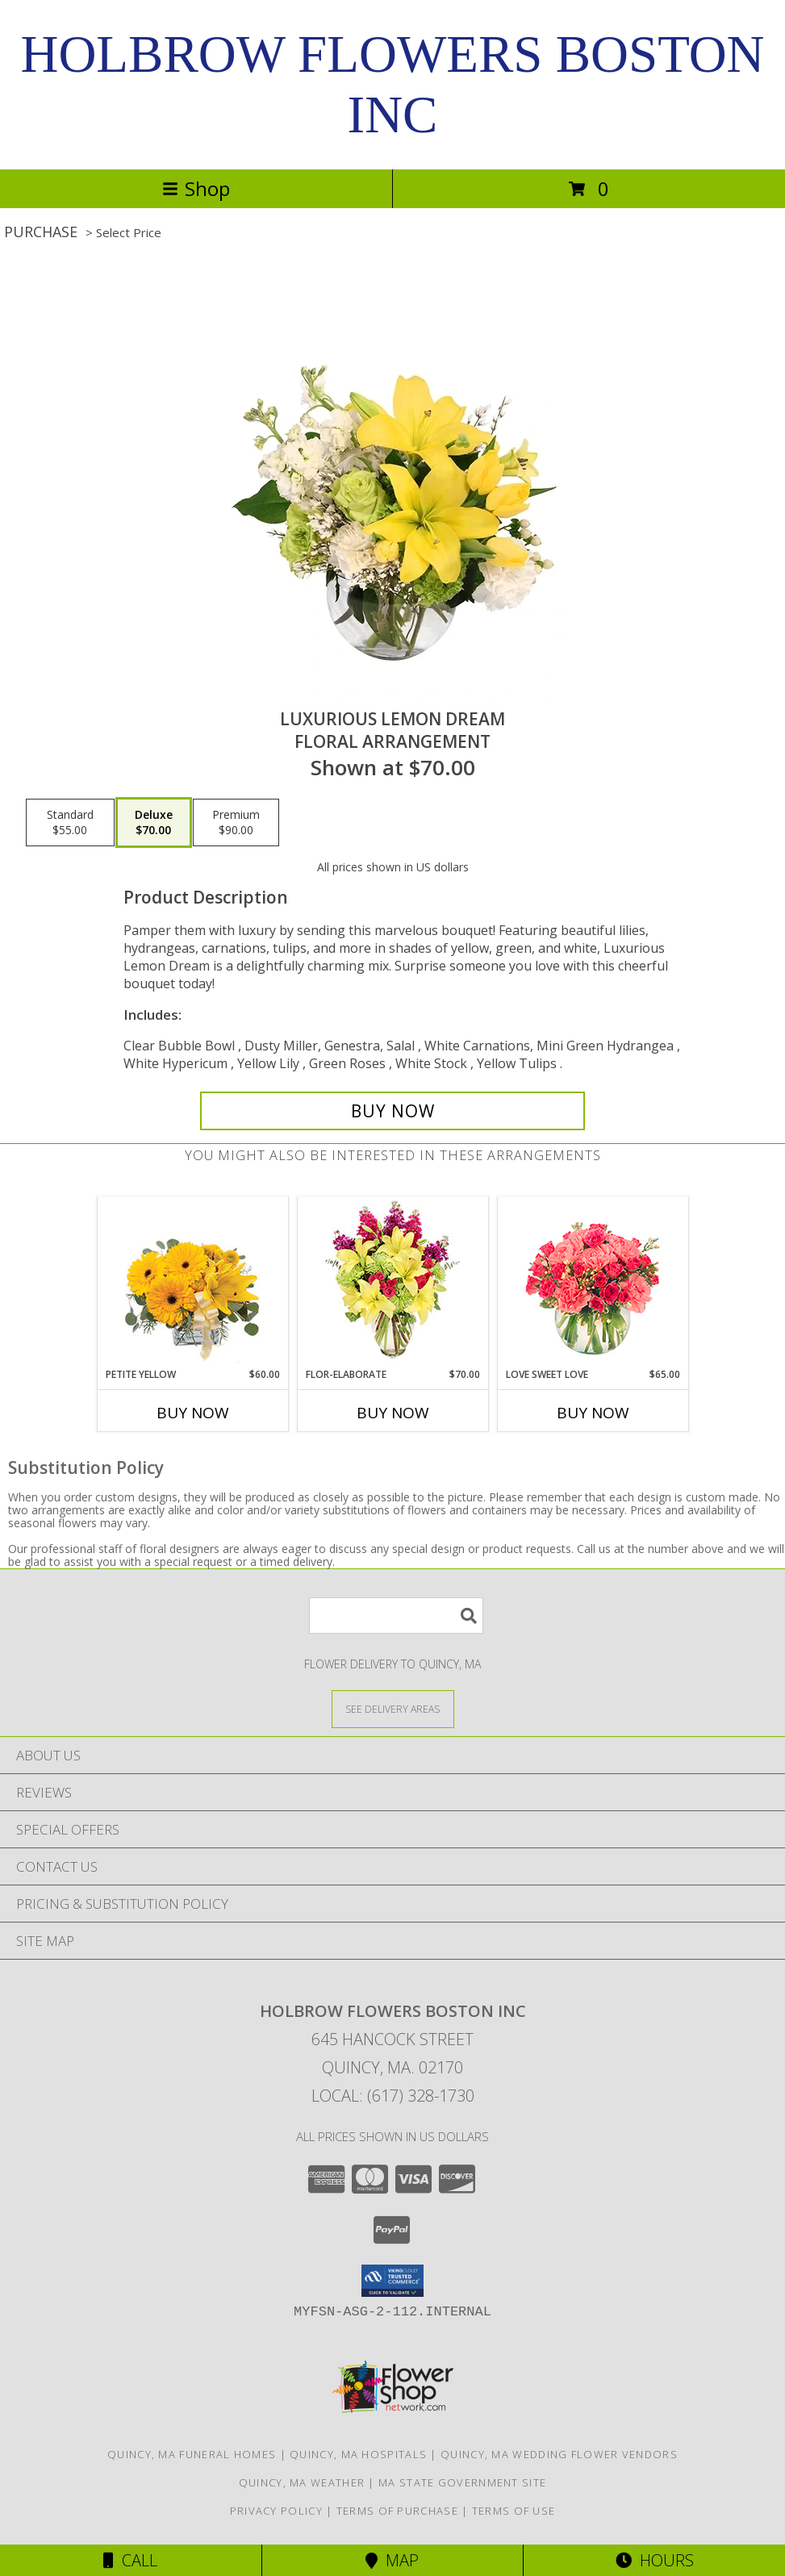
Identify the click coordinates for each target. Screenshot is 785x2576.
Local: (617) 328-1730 (392, 2095)
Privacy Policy (276, 2510)
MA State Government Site (462, 2482)
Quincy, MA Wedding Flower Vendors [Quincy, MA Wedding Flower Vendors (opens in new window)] (559, 2454)
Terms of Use (514, 2510)
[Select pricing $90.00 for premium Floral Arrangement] (236, 823)
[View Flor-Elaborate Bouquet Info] (392, 1282)
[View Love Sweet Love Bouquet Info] (592, 1282)
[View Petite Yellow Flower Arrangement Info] (192, 1282)
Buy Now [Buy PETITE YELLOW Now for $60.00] (193, 1412)
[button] (392, 2281)
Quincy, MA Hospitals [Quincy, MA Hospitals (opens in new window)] (358, 2454)
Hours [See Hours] (655, 2560)
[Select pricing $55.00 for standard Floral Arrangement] (70, 823)
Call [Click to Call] (130, 2560)
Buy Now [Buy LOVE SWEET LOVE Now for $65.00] (593, 1412)
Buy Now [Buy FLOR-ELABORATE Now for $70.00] (393, 1412)
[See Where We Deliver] (393, 1708)
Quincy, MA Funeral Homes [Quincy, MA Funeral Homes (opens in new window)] (191, 2454)
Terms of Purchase (397, 2510)
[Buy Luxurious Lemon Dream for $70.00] (392, 1111)
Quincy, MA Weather (302, 2482)
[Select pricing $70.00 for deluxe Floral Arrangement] (154, 823)
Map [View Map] (392, 2560)
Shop (196, 188)
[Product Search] (396, 1615)
